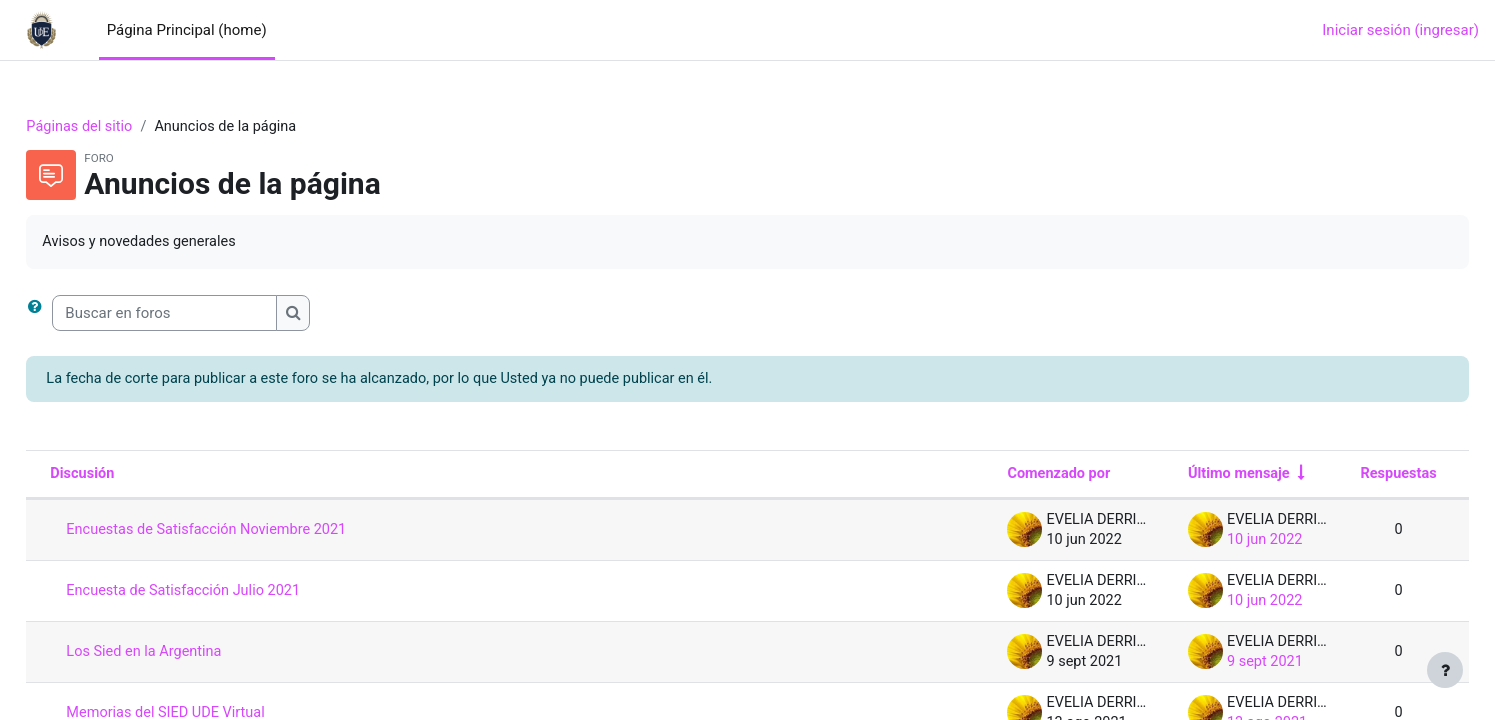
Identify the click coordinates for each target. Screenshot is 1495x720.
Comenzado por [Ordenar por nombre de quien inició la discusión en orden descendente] (1005, 476)
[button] (84, 314)
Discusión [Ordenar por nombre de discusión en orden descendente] (128, 476)
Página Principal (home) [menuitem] (187, 30)
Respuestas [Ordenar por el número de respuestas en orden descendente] (1352, 476)
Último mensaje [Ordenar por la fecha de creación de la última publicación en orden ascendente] (1189, 476)
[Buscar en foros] (209, 314)
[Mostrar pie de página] (1445, 670)
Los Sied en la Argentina (191, 654)
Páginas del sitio (126, 127)
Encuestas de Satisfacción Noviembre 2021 (256, 532)
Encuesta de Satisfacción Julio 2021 (232, 593)
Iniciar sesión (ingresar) (1400, 30)
